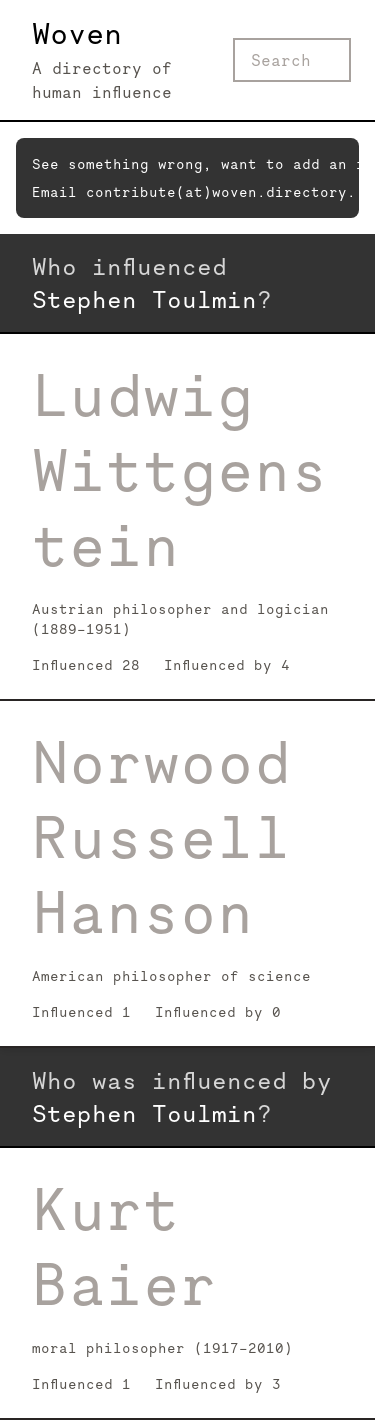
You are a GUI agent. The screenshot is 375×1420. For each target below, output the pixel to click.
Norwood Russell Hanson (161, 837)
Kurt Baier (124, 1246)
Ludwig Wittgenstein (180, 470)
